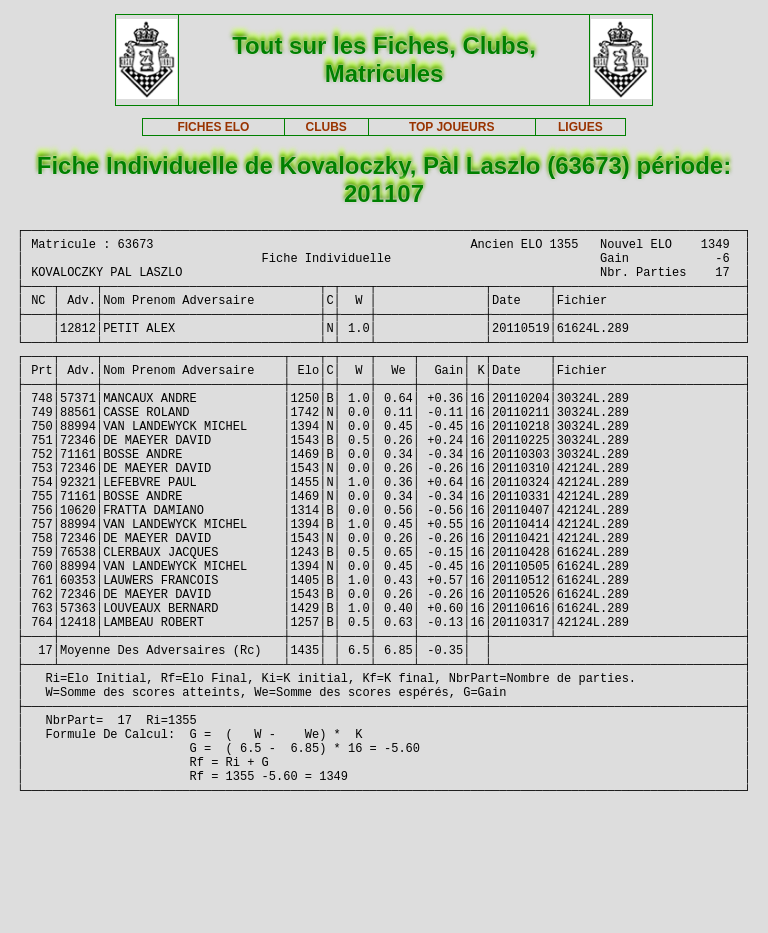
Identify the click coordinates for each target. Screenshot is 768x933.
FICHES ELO (213, 127)
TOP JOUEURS (452, 127)
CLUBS (325, 127)
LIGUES (580, 127)
